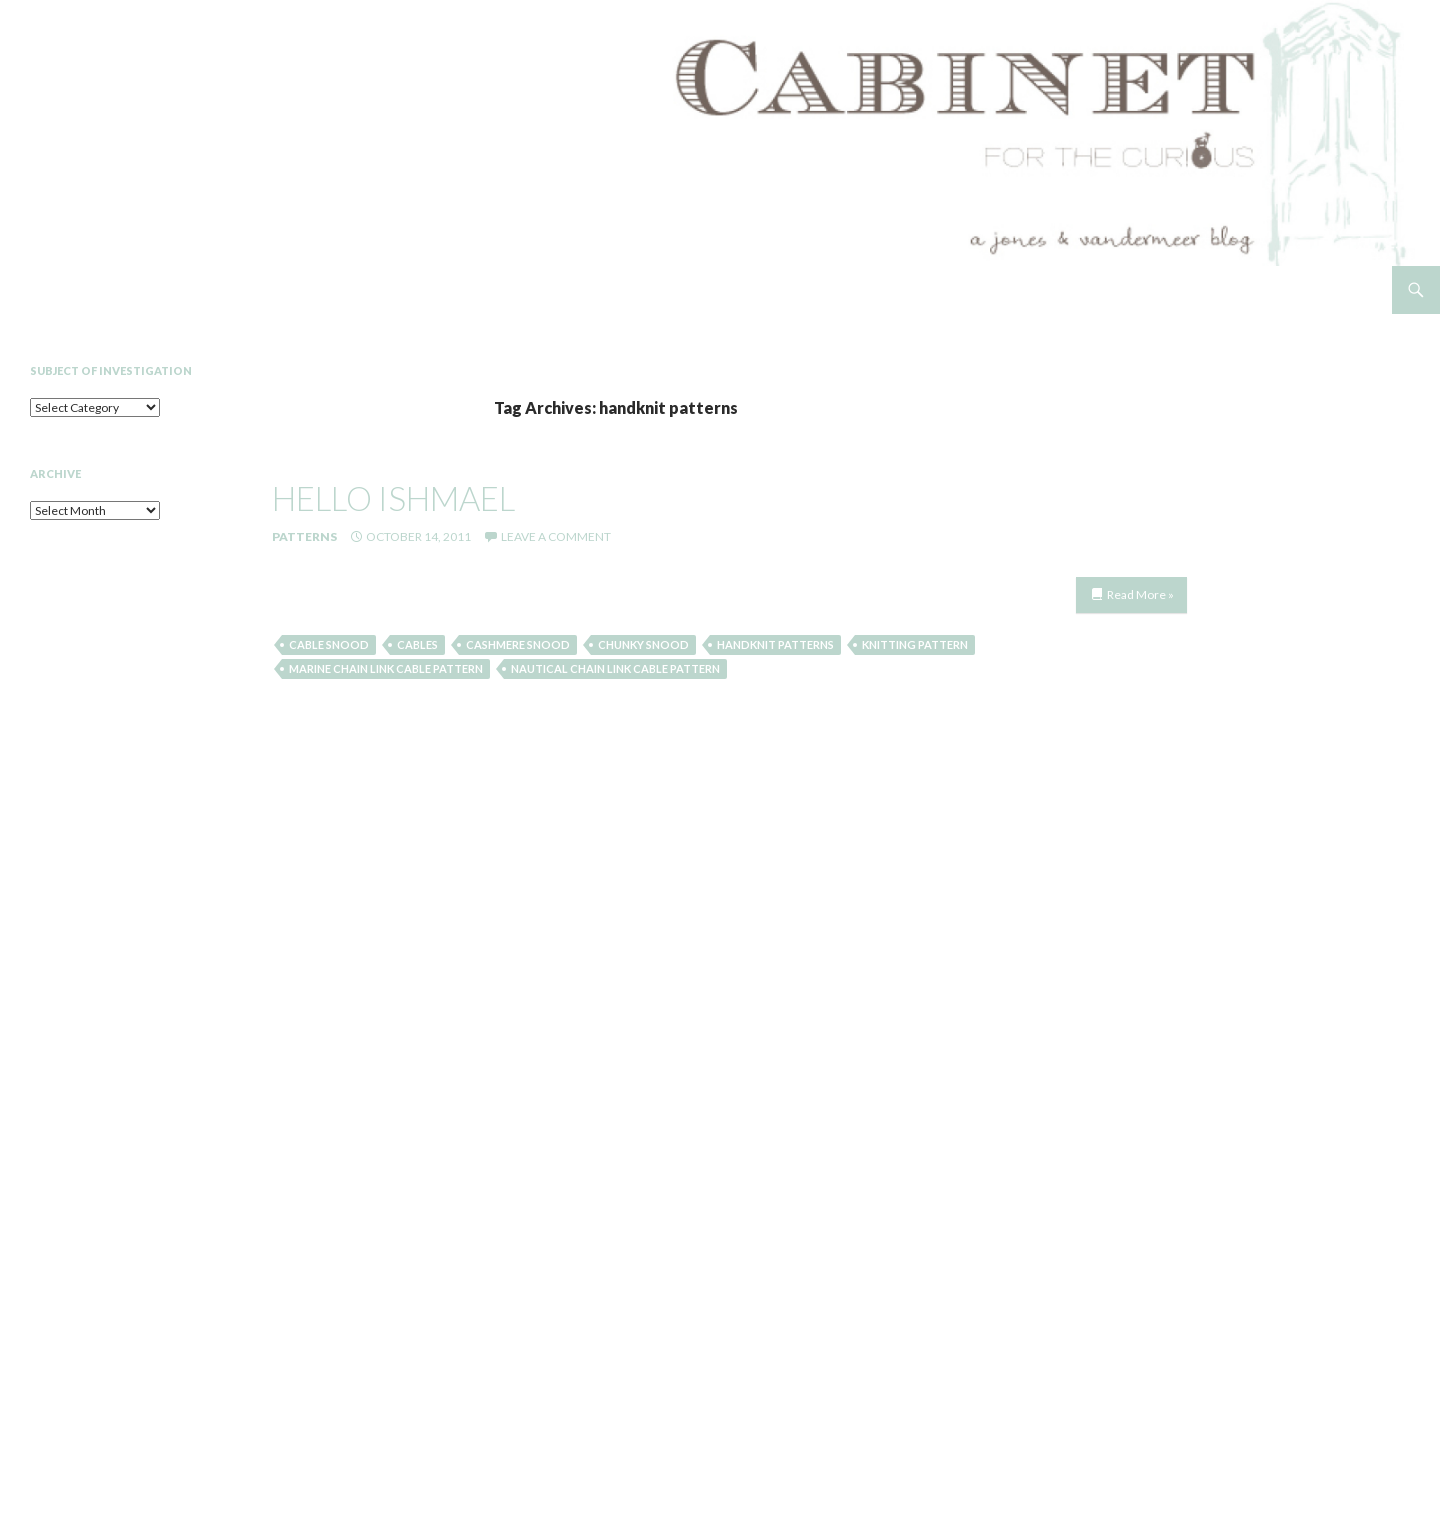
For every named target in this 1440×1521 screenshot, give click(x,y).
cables (417, 644)
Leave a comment (556, 536)
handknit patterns (775, 644)
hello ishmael (393, 498)
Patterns (304, 536)
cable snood (329, 644)
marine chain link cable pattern (386, 668)
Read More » (1140, 594)
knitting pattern (915, 644)
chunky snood (643, 644)
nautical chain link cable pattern (615, 668)
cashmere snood (518, 644)
